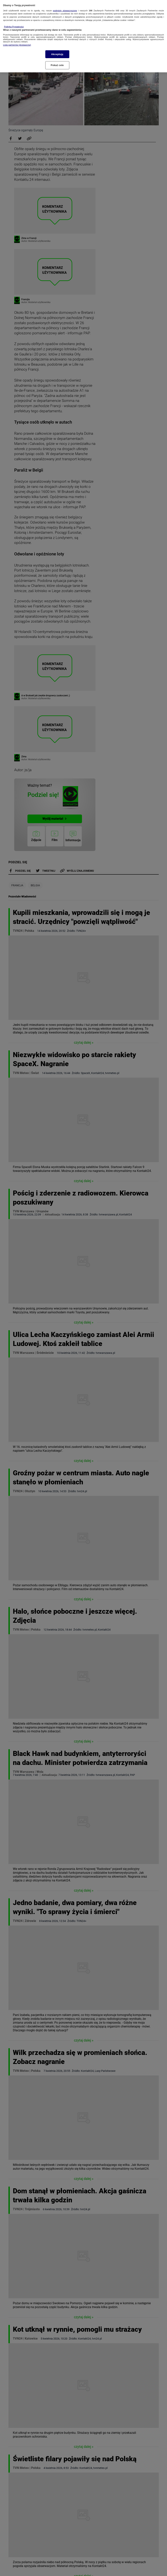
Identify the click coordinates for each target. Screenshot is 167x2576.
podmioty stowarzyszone (65, 1)
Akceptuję (57, 45)
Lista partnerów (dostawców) (17, 36)
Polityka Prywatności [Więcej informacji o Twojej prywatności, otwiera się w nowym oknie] (14, 18)
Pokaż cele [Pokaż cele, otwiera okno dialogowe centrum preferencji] (57, 56)
